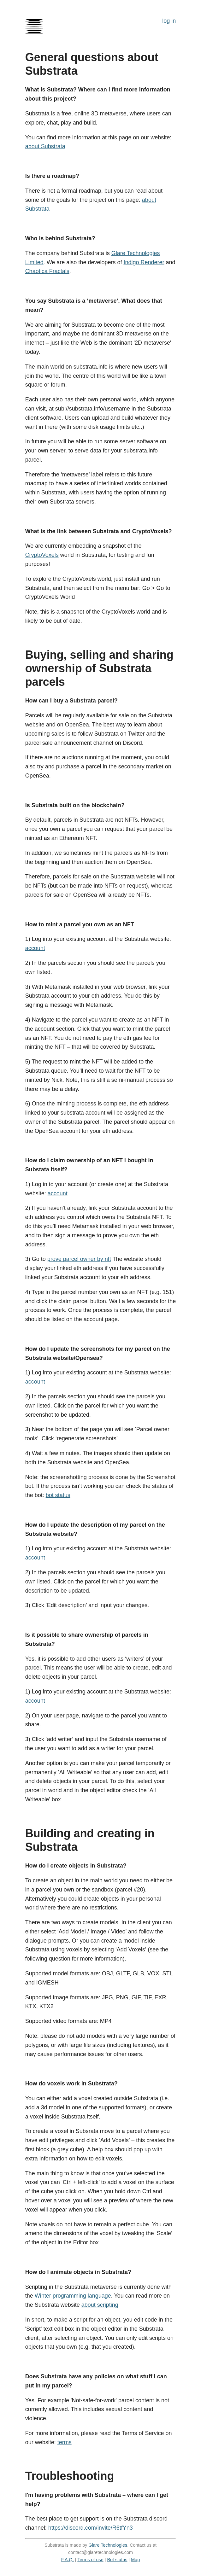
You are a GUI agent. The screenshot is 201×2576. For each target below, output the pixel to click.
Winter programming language (73, 2296)
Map (135, 2559)
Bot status (117, 2559)
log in (169, 21)
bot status (58, 1495)
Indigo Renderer (143, 262)
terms (64, 2442)
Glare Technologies (107, 2545)
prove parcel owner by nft (79, 1259)
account (35, 948)
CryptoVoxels (42, 555)
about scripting (99, 2305)
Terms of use (90, 2559)
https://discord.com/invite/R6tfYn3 (90, 2528)
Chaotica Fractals (47, 271)
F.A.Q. (67, 2559)
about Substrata (45, 146)
